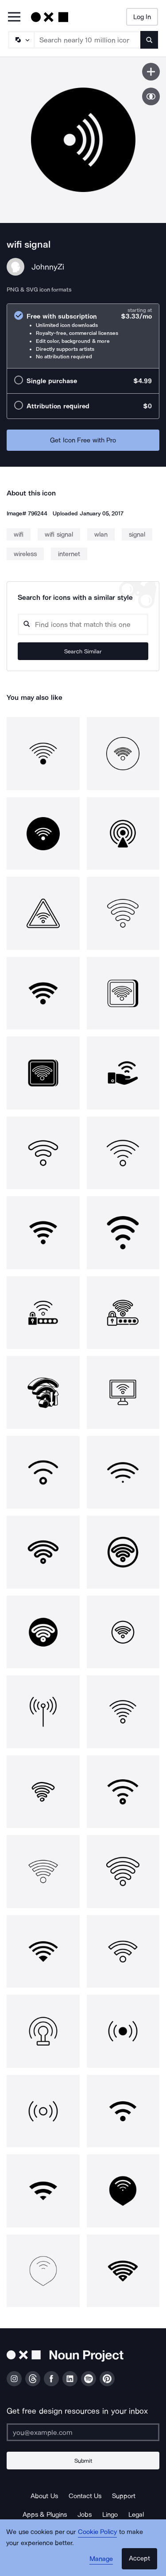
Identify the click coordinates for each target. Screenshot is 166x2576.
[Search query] (83, 624)
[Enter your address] (83, 2432)
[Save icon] (151, 72)
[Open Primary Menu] (14, 17)
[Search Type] (21, 40)
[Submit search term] (149, 40)
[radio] (83, 336)
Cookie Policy (97, 2532)
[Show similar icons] (151, 96)
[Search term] (87, 40)
